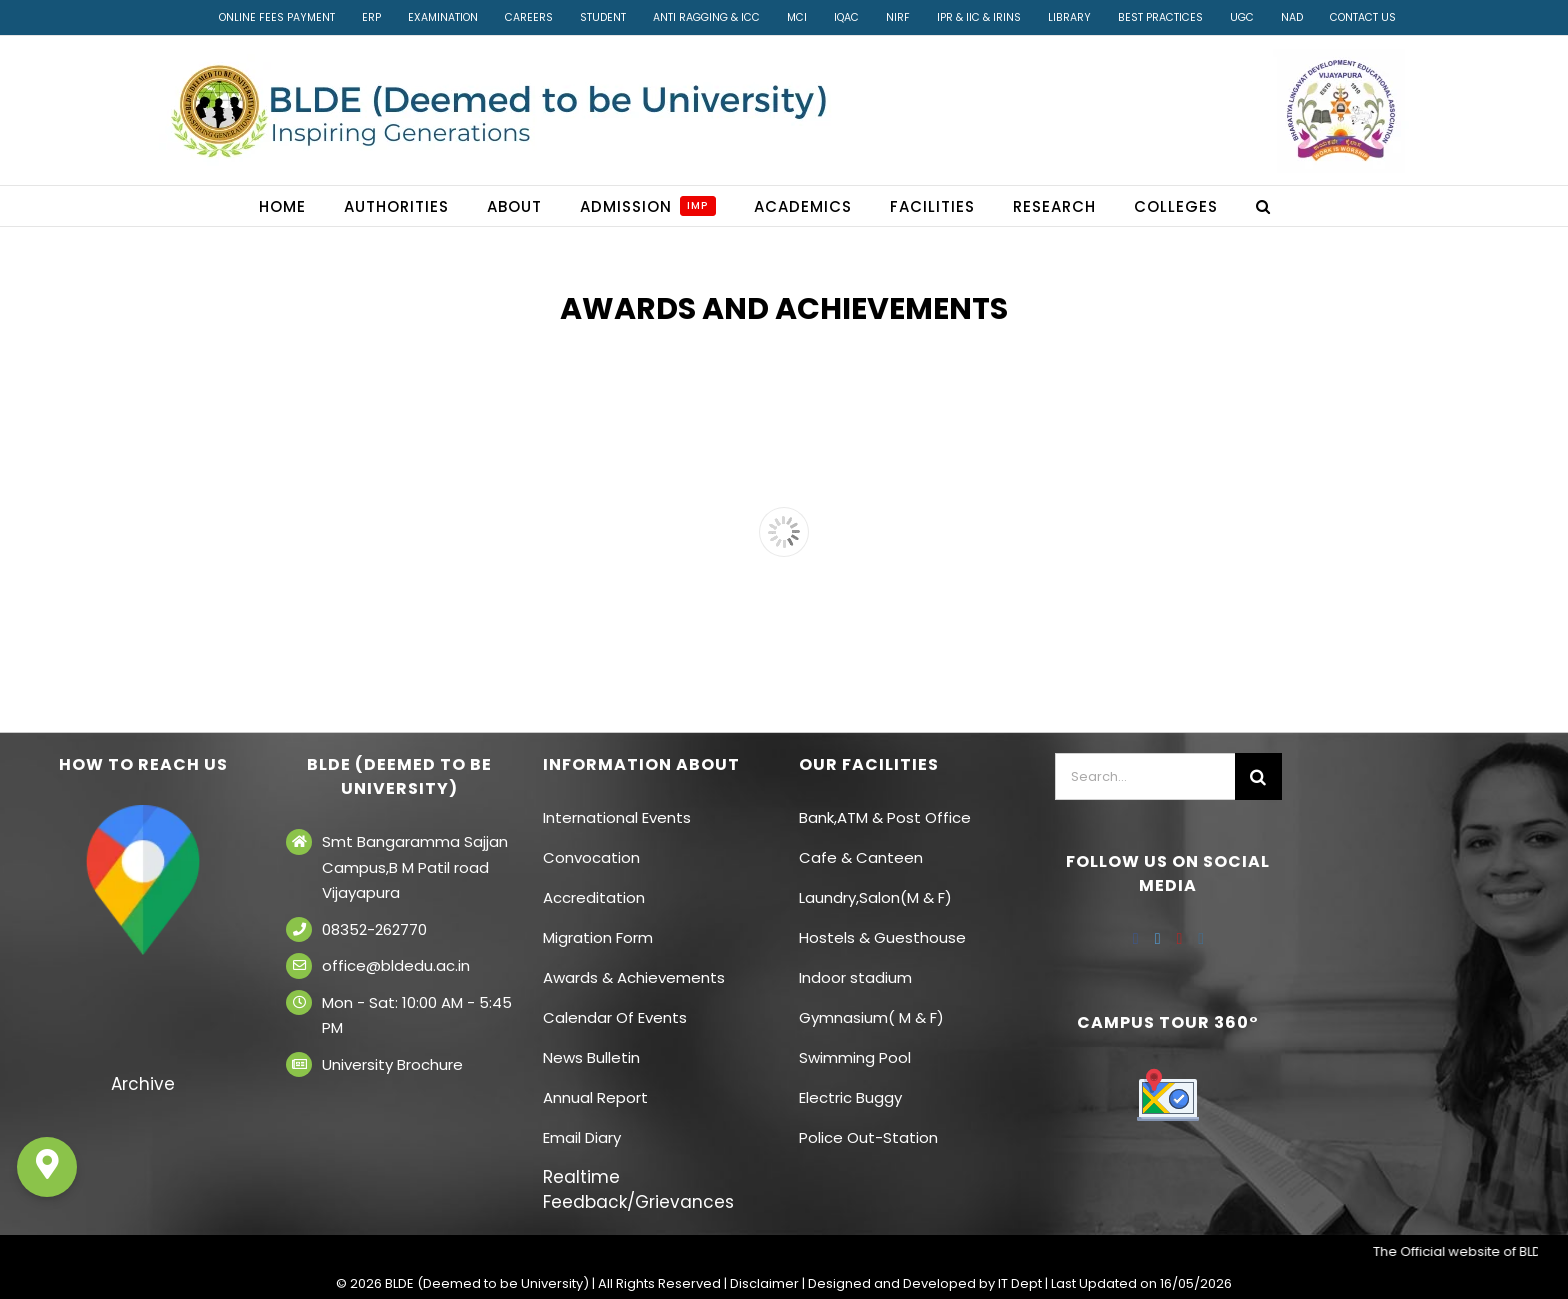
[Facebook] (1136, 939)
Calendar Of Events (615, 1017)
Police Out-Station (868, 1137)
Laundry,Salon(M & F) (875, 897)
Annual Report (595, 1097)
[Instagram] (1201, 939)
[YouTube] (1179, 939)
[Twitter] (1158, 939)
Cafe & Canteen (861, 857)
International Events (617, 817)
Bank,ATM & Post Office (885, 817)
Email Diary (582, 1137)
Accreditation (594, 897)
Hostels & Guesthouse (882, 937)
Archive (143, 1084)
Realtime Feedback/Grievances (638, 1189)
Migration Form (598, 937)
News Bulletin (591, 1057)
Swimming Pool (855, 1057)
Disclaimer (764, 1283)
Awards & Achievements (634, 977)
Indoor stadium (857, 977)
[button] (1263, 206)
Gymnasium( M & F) (871, 1017)
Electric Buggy (850, 1097)
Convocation (591, 857)
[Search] (1258, 776)
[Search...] (1144, 776)
